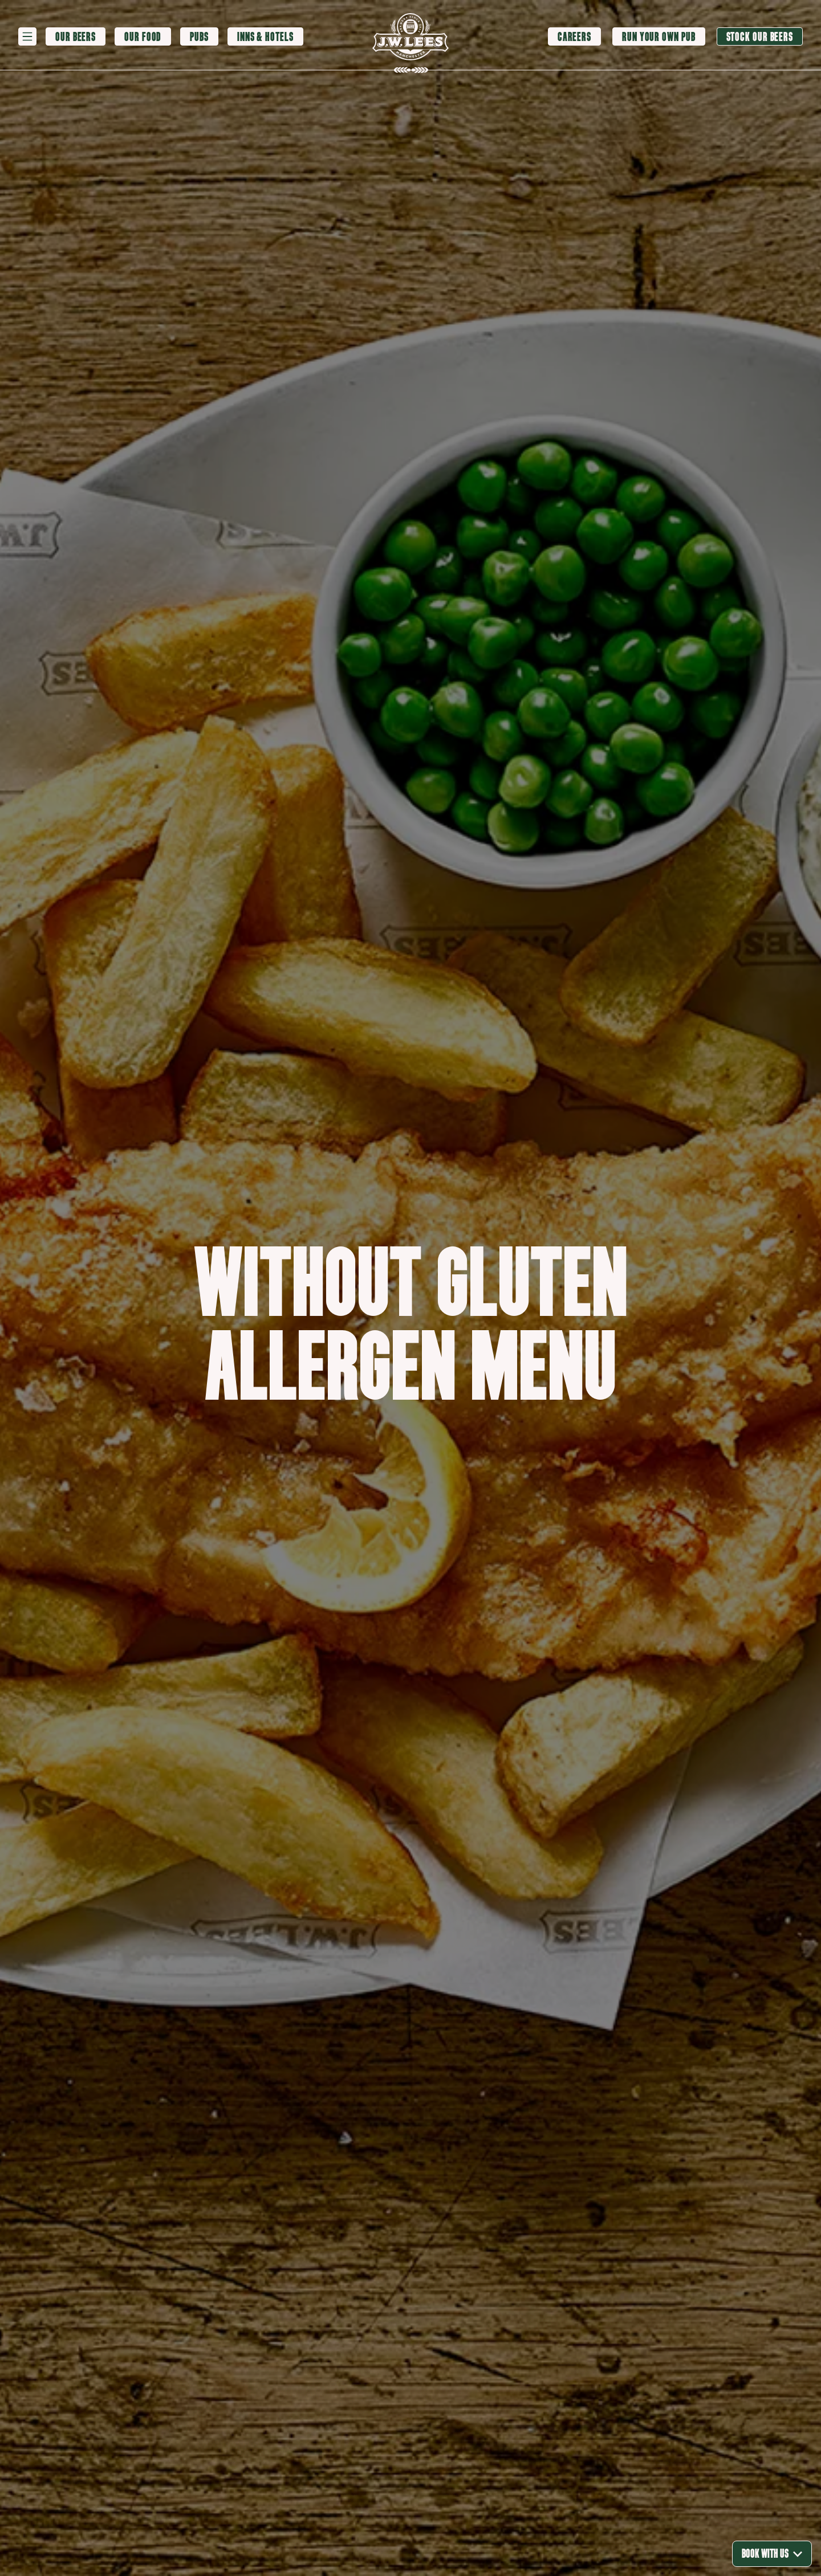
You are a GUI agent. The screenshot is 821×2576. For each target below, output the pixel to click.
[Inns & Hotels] (265, 37)
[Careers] (574, 36)
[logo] (410, 36)
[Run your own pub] (658, 36)
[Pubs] (199, 37)
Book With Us (772, 2553)
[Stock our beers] (760, 36)
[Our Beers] (75, 37)
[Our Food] (142, 37)
